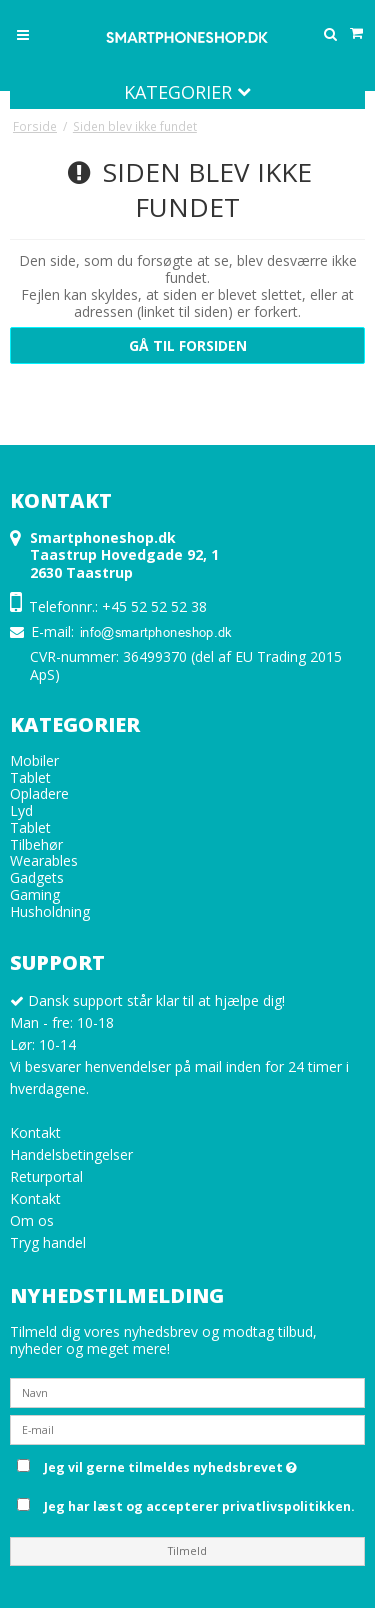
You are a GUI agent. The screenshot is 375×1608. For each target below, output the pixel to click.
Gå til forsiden (188, 345)
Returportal (46, 1176)
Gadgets (37, 877)
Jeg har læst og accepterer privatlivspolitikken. (199, 1506)
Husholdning (50, 911)
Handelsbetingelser (71, 1154)
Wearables (44, 860)
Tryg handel (48, 1242)
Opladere (39, 793)
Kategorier (187, 92)
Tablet (30, 777)
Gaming (35, 894)
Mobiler (34, 760)
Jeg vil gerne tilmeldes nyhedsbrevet (201, 1464)
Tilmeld (187, 1551)
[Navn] (187, 1391)
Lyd (21, 810)
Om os (32, 1220)
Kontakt (35, 1132)
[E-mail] (187, 1428)
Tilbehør (36, 844)
